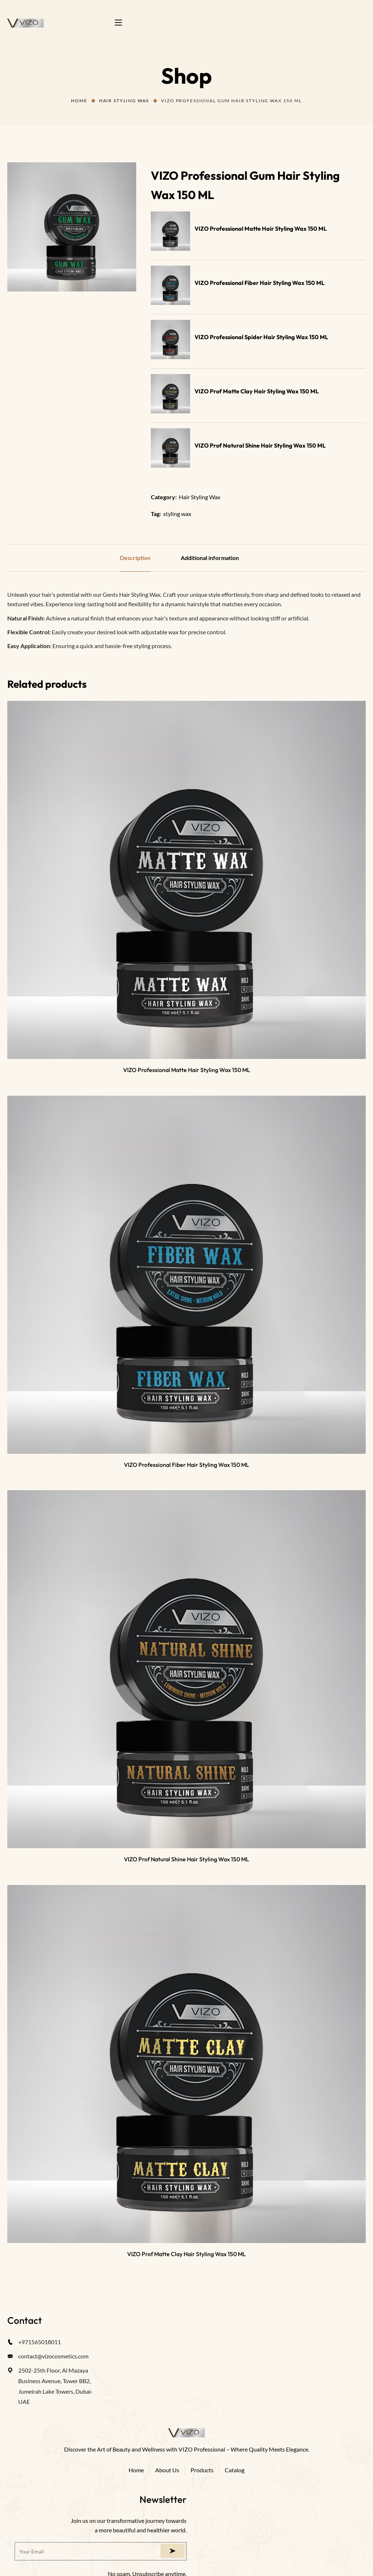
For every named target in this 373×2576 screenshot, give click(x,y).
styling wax (177, 513)
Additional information (210, 557)
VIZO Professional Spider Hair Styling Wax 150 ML (261, 337)
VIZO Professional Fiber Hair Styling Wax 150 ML (260, 282)
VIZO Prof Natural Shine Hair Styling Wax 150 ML (260, 445)
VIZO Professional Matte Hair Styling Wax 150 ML (261, 228)
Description (135, 557)
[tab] (135, 558)
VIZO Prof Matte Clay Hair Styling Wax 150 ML (257, 391)
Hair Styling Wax (124, 100)
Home (79, 100)
